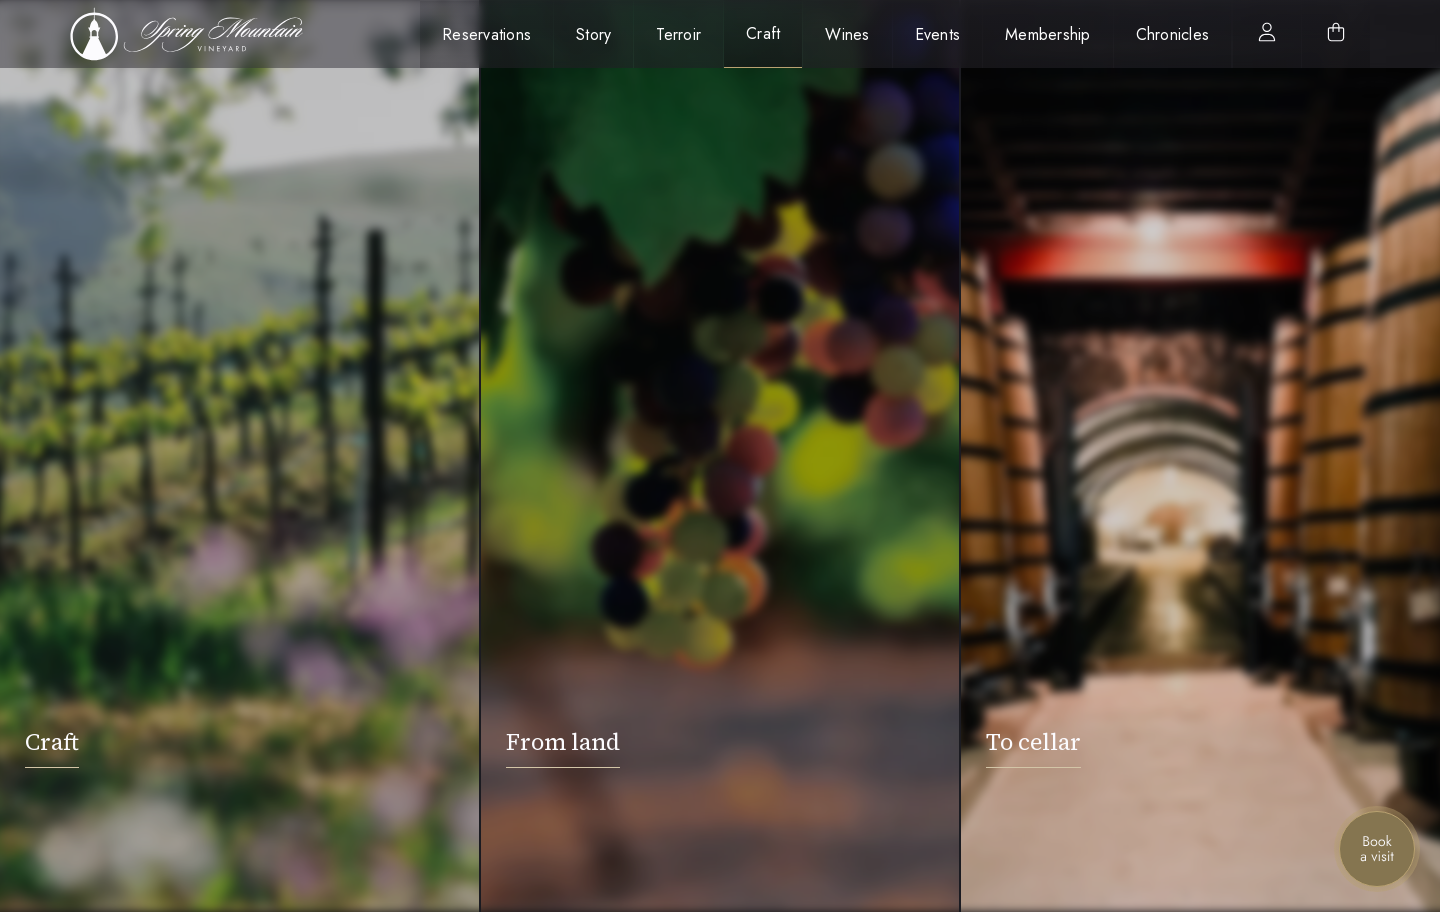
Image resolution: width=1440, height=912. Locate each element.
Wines (847, 34)
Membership (1048, 34)
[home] (197, 34)
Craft (763, 33)
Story (593, 34)
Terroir (678, 34)
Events (938, 34)
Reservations (486, 34)
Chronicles (1173, 34)
